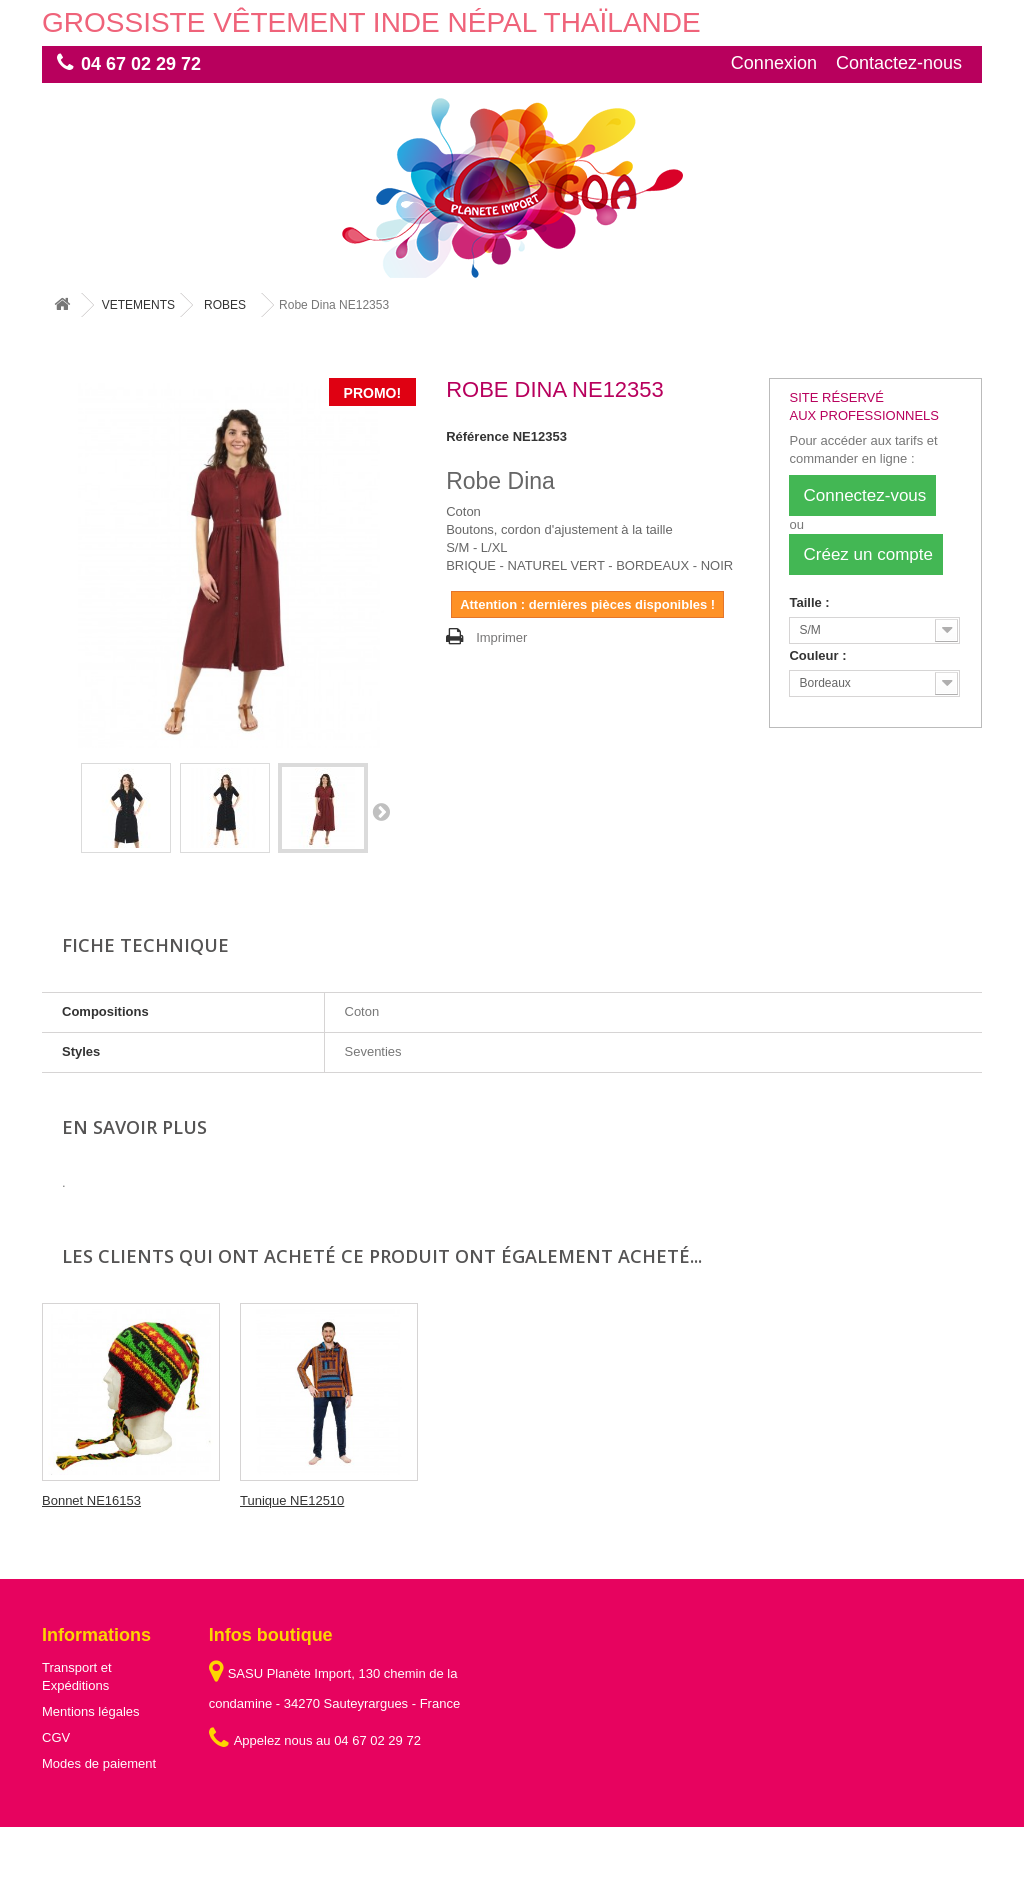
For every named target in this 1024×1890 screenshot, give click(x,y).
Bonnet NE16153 (289, 1500)
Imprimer (501, 637)
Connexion (774, 63)
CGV (56, 1737)
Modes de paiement (99, 1763)
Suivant (381, 811)
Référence (477, 436)
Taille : (811, 602)
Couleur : (819, 655)
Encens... (69, 1500)
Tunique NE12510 (490, 1500)
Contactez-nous (899, 63)
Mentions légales (91, 1711)
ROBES (225, 305)
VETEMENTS (138, 305)
